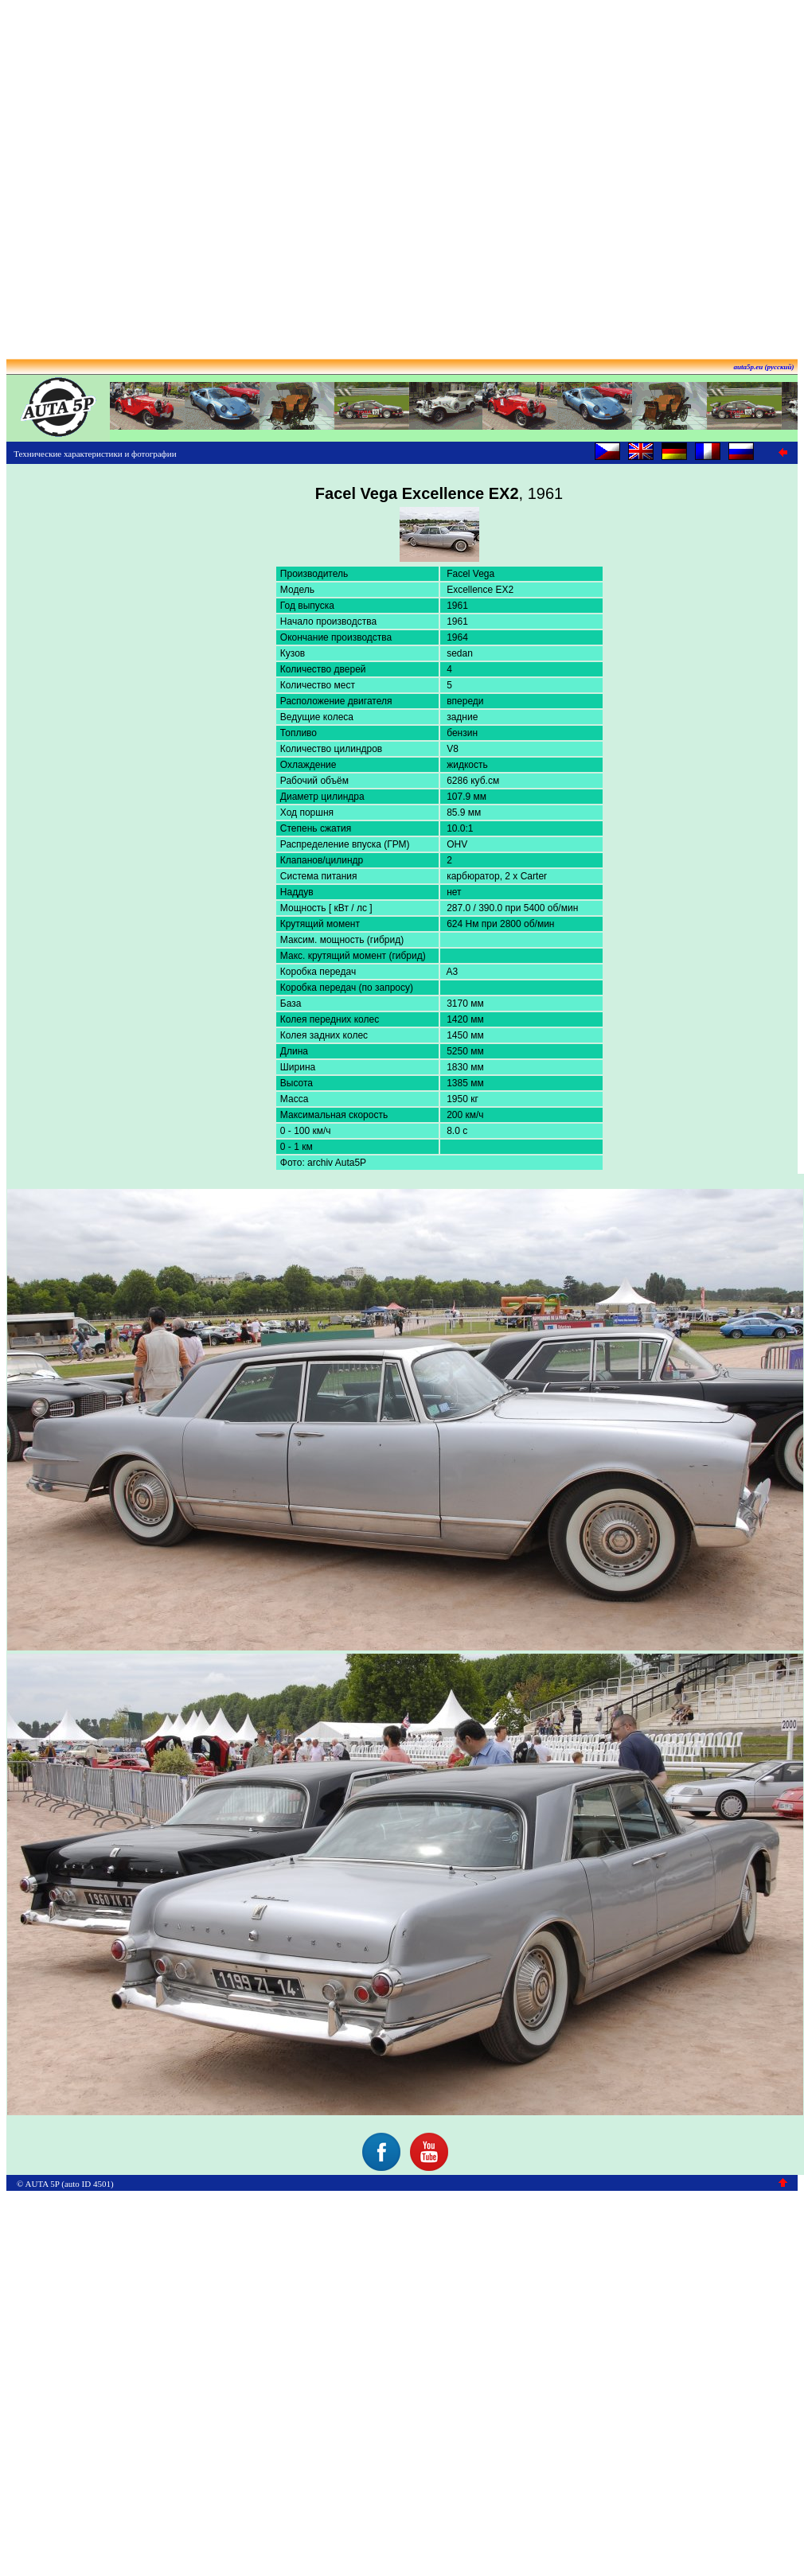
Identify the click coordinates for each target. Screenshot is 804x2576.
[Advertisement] (399, 173)
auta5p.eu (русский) (764, 367)
